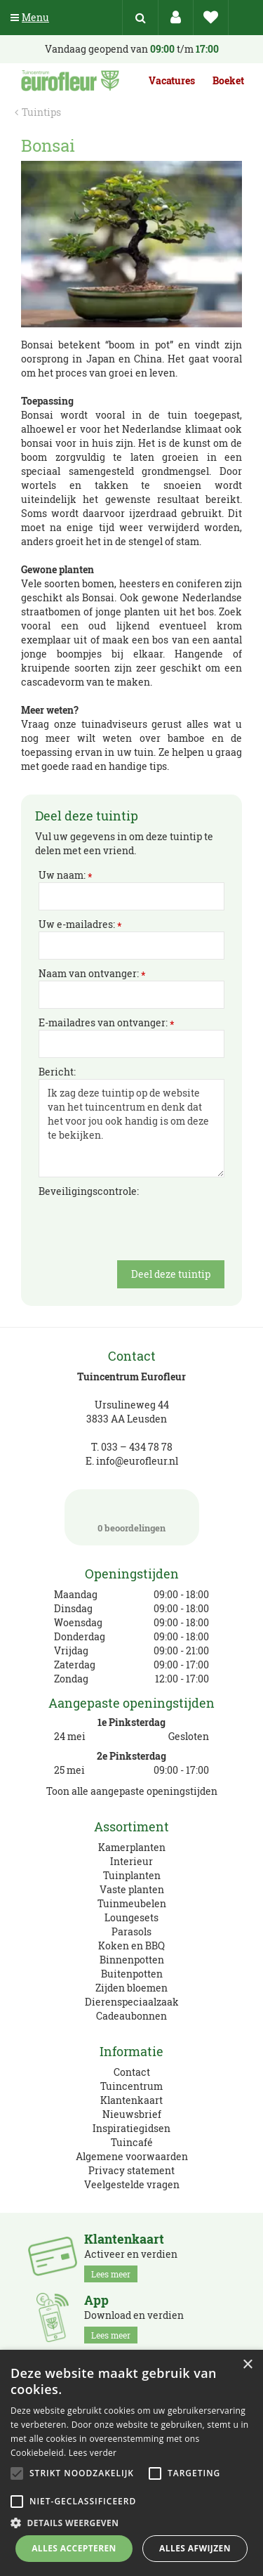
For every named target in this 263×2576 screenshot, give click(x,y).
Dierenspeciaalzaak (132, 2001)
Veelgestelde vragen (132, 2184)
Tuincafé (132, 2142)
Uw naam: (66, 875)
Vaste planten (132, 1889)
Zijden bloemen (131, 1987)
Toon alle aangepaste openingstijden (131, 1791)
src (140, 17)
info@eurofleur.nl (137, 1460)
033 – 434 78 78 (137, 1446)
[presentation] (145, 1225)
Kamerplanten (132, 1847)
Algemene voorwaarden (132, 2156)
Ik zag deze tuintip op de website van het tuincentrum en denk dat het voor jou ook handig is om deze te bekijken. (131, 1128)
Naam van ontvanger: (92, 974)
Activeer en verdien (130, 2257)
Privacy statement (131, 2170)
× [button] (247, 2365)
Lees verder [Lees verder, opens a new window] (93, 2453)
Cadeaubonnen (131, 2015)
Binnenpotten (132, 1959)
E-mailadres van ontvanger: (107, 1023)
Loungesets (131, 1917)
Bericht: (57, 1071)
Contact (132, 2072)
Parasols (131, 1931)
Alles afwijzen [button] (195, 2548)
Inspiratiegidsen (131, 2128)
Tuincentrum (131, 2086)
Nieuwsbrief (131, 2114)
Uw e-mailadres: (80, 924)
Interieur (131, 1861)
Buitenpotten (132, 1973)
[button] (131, 2522)
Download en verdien (134, 2318)
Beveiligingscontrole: (89, 1191)
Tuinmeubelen (131, 1903)
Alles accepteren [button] (74, 2548)
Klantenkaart (131, 2100)
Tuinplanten (132, 1875)
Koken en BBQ (131, 1945)
